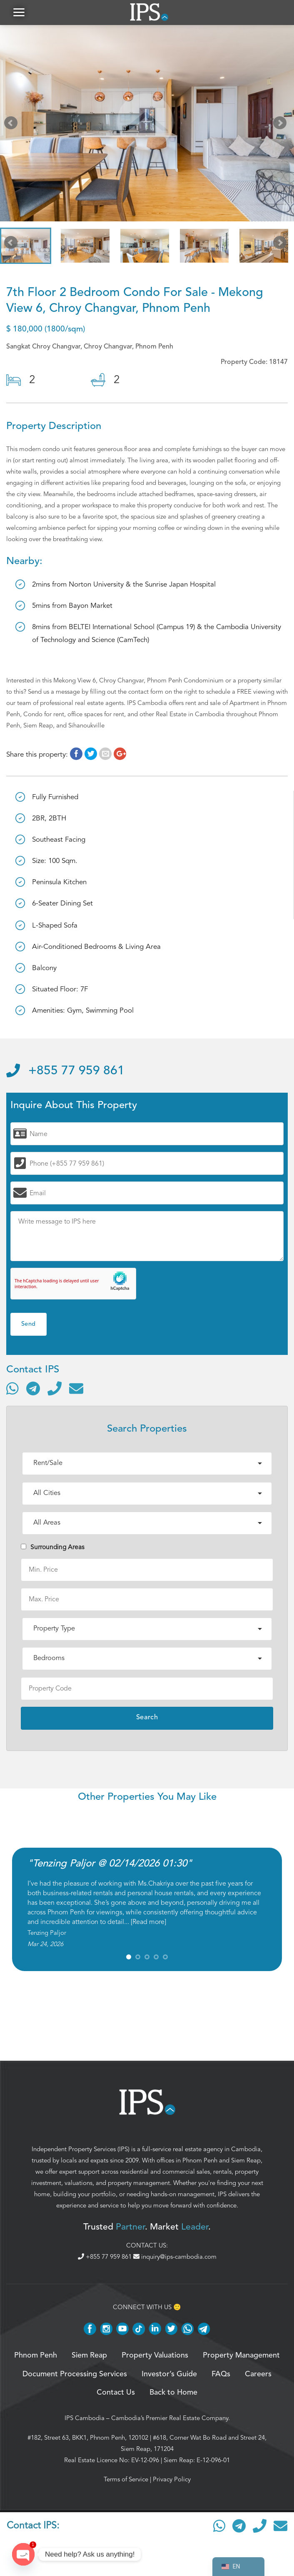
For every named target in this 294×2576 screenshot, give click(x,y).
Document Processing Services (74, 2374)
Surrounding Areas (53, 1547)
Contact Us (116, 2392)
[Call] (54, 1388)
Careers (258, 2374)
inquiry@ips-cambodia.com (175, 2256)
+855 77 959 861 (65, 1071)
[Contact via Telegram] (33, 1388)
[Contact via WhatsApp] (12, 1388)
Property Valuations (155, 2355)
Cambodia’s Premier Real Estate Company (169, 2418)
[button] (18, 12)
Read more (148, 1922)
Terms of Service (126, 2479)
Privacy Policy (172, 2479)
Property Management (241, 2355)
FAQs (221, 2374)
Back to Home (173, 2392)
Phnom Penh (199, 2161)
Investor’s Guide (169, 2374)
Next (281, 124)
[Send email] (76, 1388)
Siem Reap (246, 2161)
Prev (12, 124)
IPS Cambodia (85, 2418)
